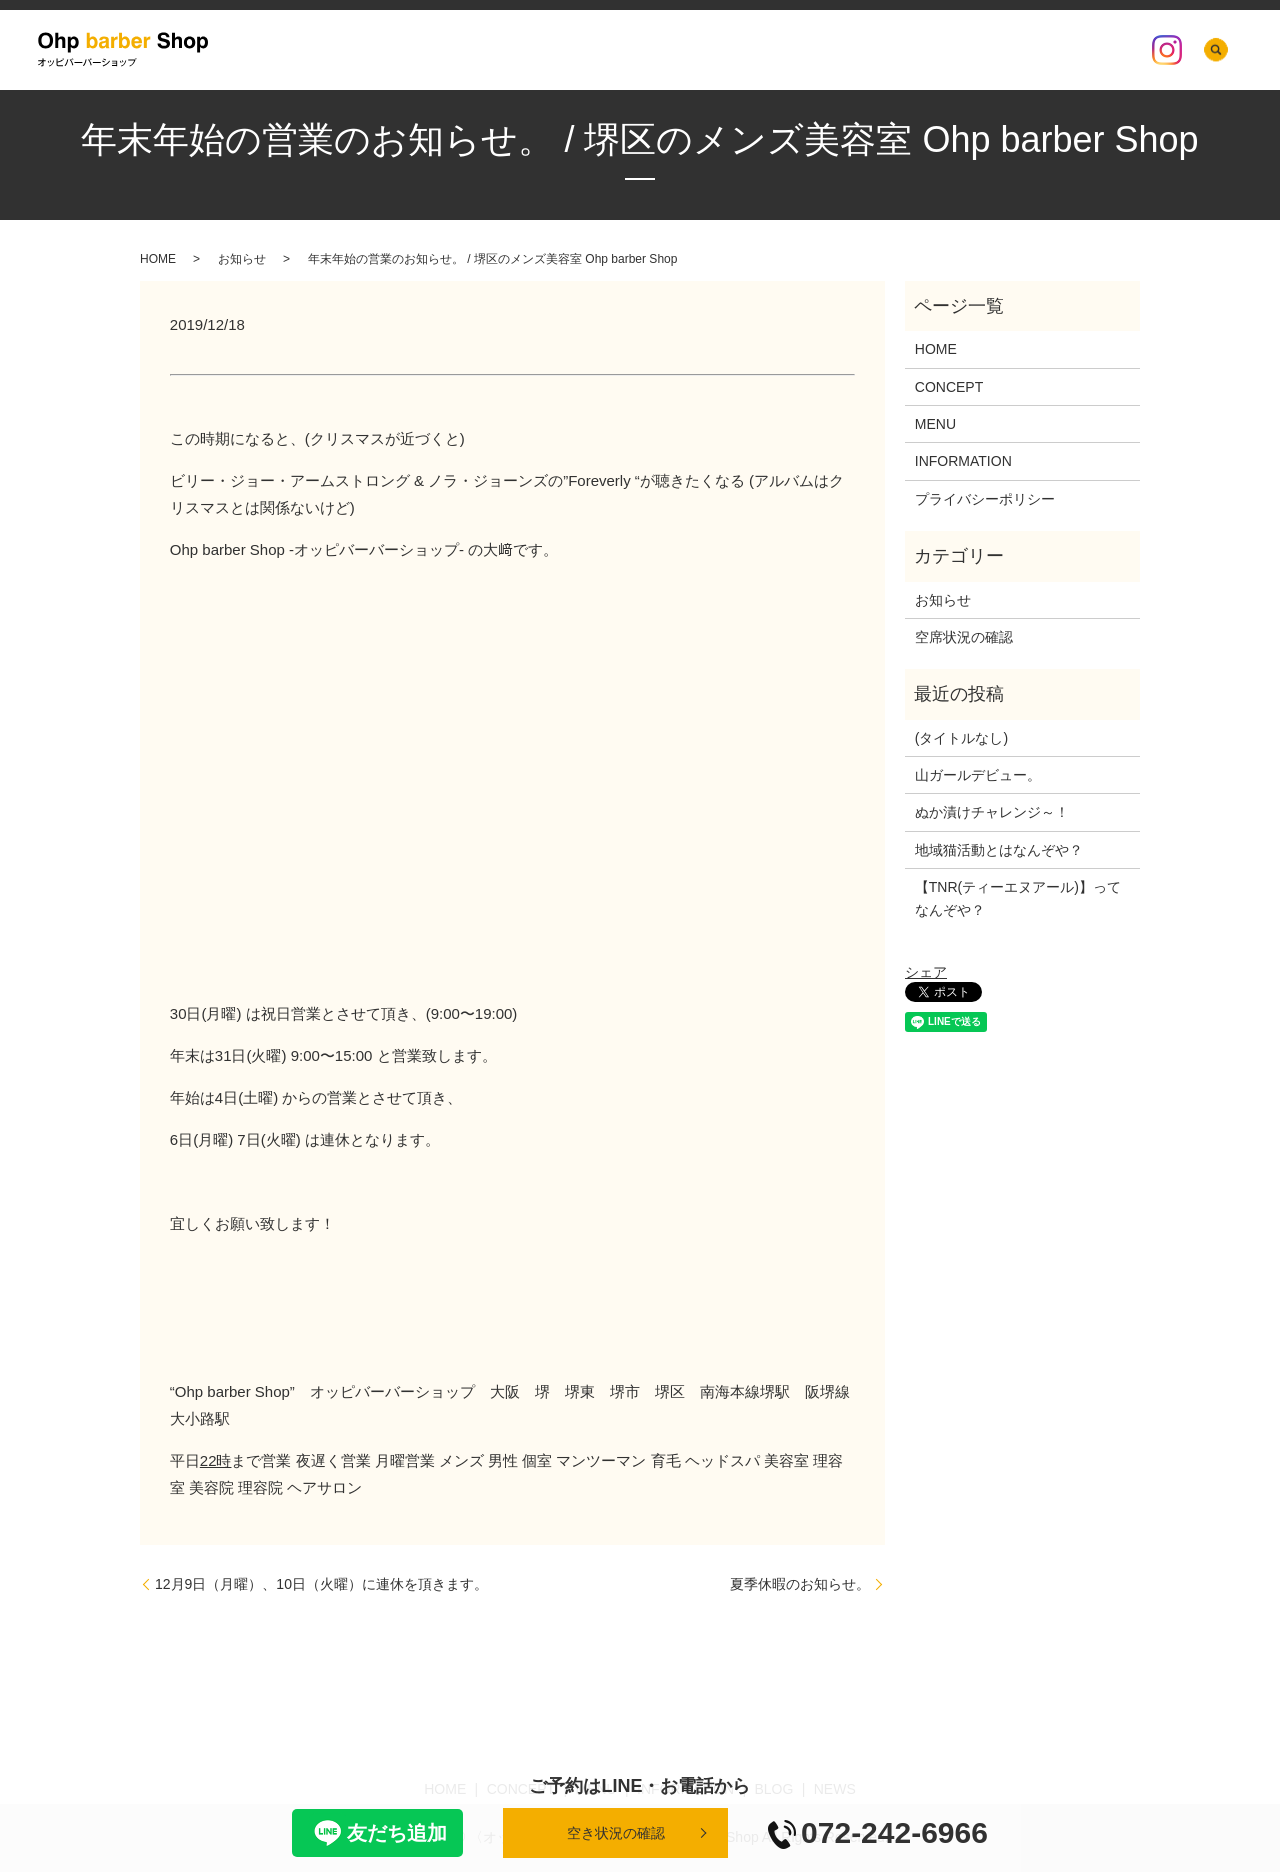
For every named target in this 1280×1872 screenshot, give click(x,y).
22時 (216, 1460)
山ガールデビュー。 (978, 775)
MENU (716, 50)
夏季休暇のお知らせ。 (800, 1584)
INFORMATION (806, 50)
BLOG (894, 50)
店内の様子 (969, 50)
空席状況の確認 (1073, 50)
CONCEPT (642, 50)
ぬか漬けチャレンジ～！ (992, 812)
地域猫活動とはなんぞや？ (999, 850)
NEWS (506, 50)
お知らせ (242, 259)
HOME (568, 50)
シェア (926, 972)
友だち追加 (377, 1833)
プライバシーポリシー (985, 499)
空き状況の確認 (616, 1833)
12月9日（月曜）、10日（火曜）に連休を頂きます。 (321, 1584)
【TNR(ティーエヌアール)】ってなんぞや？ (1018, 898)
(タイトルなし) (961, 738)
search (1217, 50)
